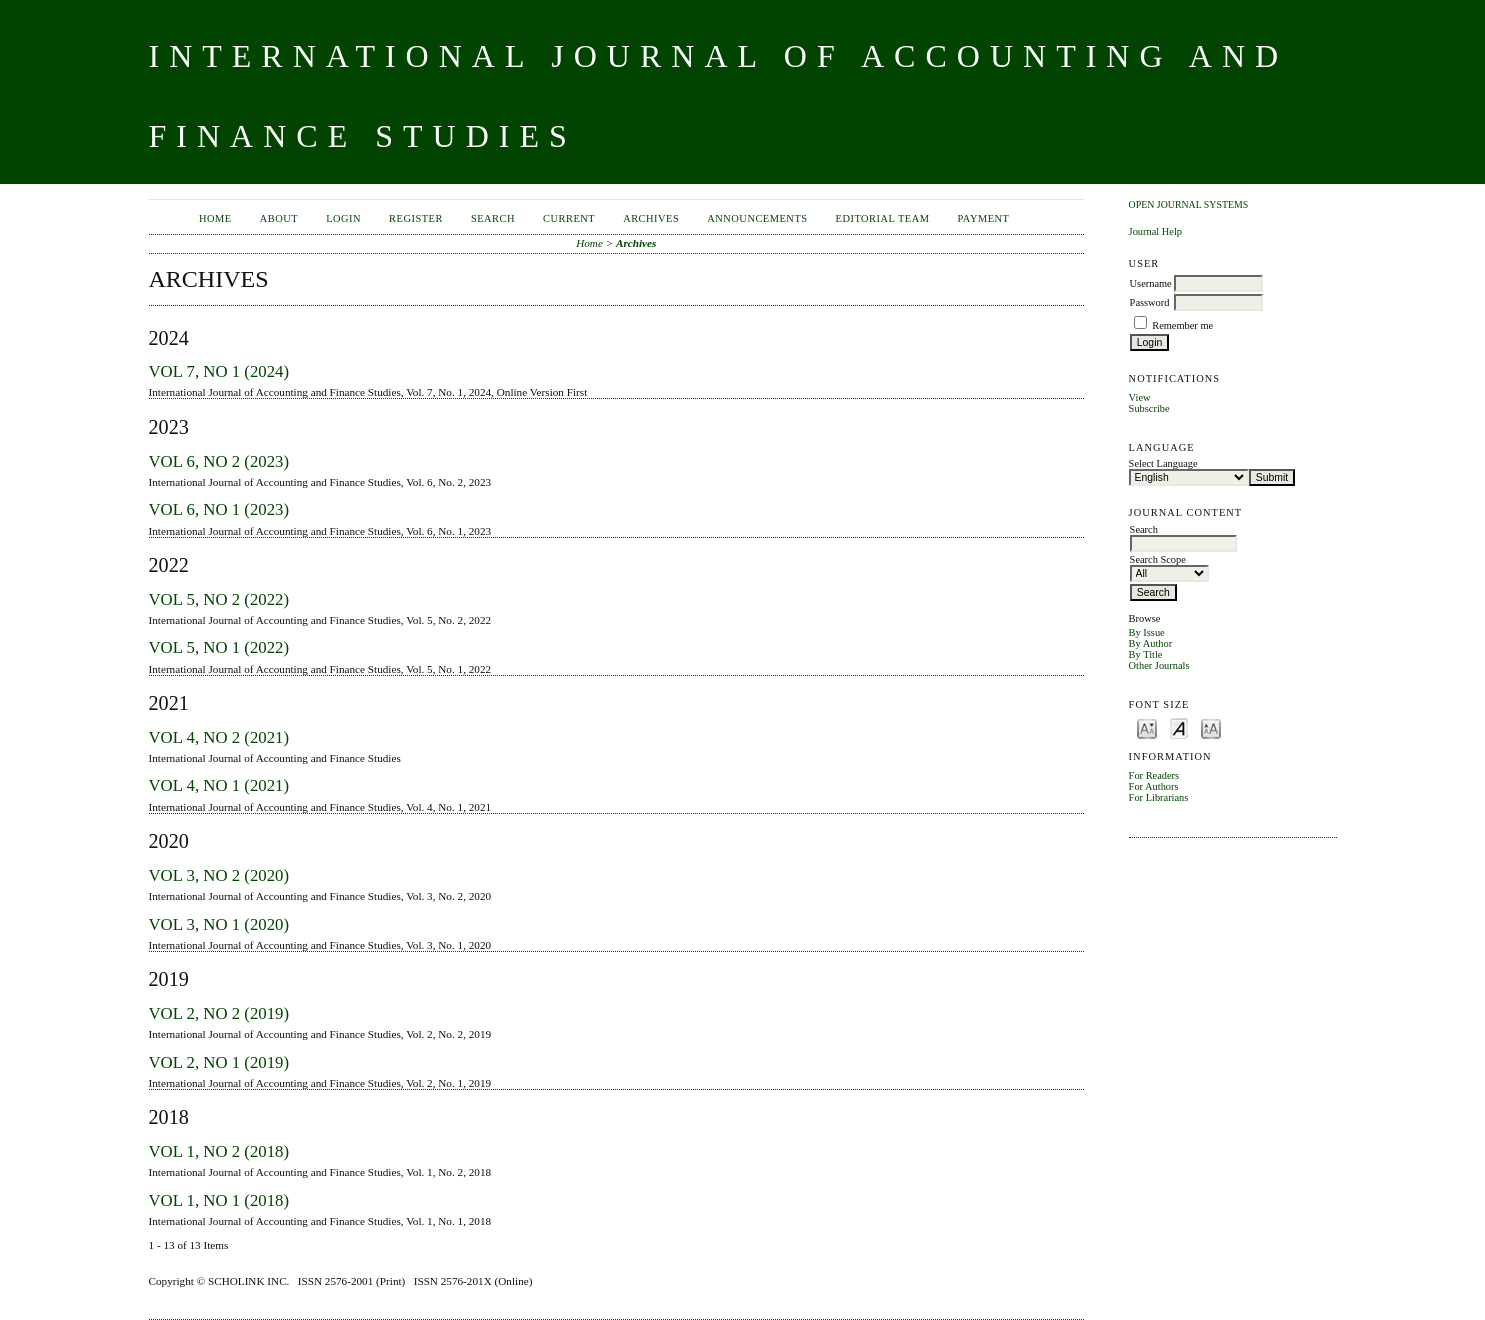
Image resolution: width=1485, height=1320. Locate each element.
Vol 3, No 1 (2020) (219, 924)
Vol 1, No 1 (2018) (219, 1200)
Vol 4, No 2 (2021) (219, 737)
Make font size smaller (1147, 727)
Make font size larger (1211, 727)
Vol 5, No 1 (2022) (219, 647)
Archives (651, 218)
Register (416, 218)
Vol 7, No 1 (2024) (219, 371)
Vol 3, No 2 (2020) (219, 875)
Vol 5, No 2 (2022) (219, 599)
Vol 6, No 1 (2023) (219, 509)
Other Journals (1159, 665)
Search (493, 218)
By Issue (1147, 632)
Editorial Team (883, 218)
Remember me (1182, 325)
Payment (984, 218)
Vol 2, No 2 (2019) (219, 1013)
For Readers (1154, 775)
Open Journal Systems (1189, 204)
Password (1150, 302)
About (279, 218)
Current (569, 218)
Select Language (1163, 463)
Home (215, 218)
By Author (1151, 643)
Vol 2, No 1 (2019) (219, 1062)
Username (1151, 283)
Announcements (757, 218)
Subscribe (1149, 408)
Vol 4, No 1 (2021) (219, 785)
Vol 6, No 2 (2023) (219, 461)
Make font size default (1179, 727)
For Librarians (1159, 797)
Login (343, 218)
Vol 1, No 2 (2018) (219, 1151)
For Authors (1154, 786)
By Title (1146, 654)
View (1140, 397)
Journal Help (1155, 231)
